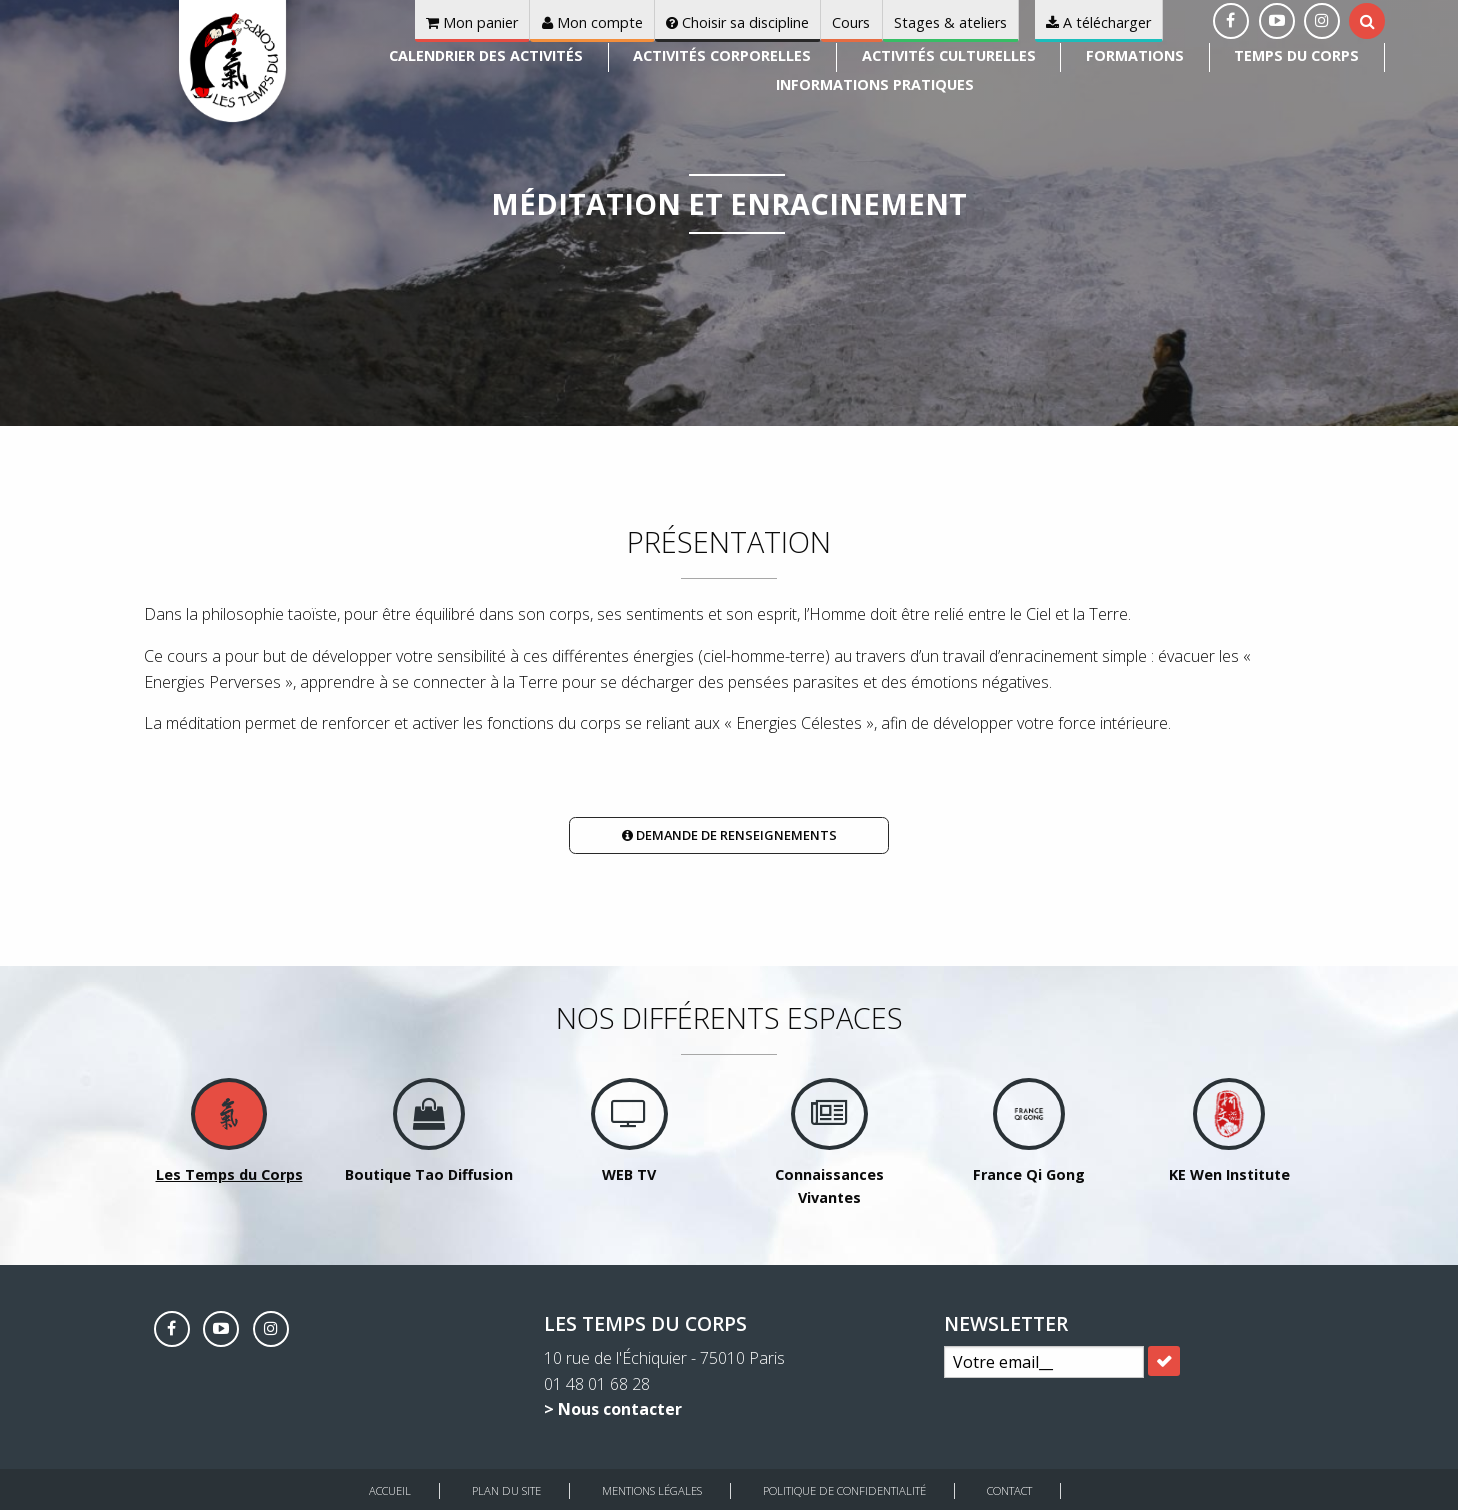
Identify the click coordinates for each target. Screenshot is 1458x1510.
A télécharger (1098, 22)
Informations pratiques (875, 84)
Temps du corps (1296, 55)
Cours (851, 22)
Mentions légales (652, 1490)
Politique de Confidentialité (844, 1490)
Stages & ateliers (950, 22)
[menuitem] (487, 57)
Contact (1009, 1490)
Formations (1135, 55)
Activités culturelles (949, 55)
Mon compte (592, 22)
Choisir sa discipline (737, 22)
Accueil (390, 1490)
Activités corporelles (722, 55)
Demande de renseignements (729, 835)
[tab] (1367, 21)
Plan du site (506, 1490)
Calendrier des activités (486, 55)
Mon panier (472, 22)
